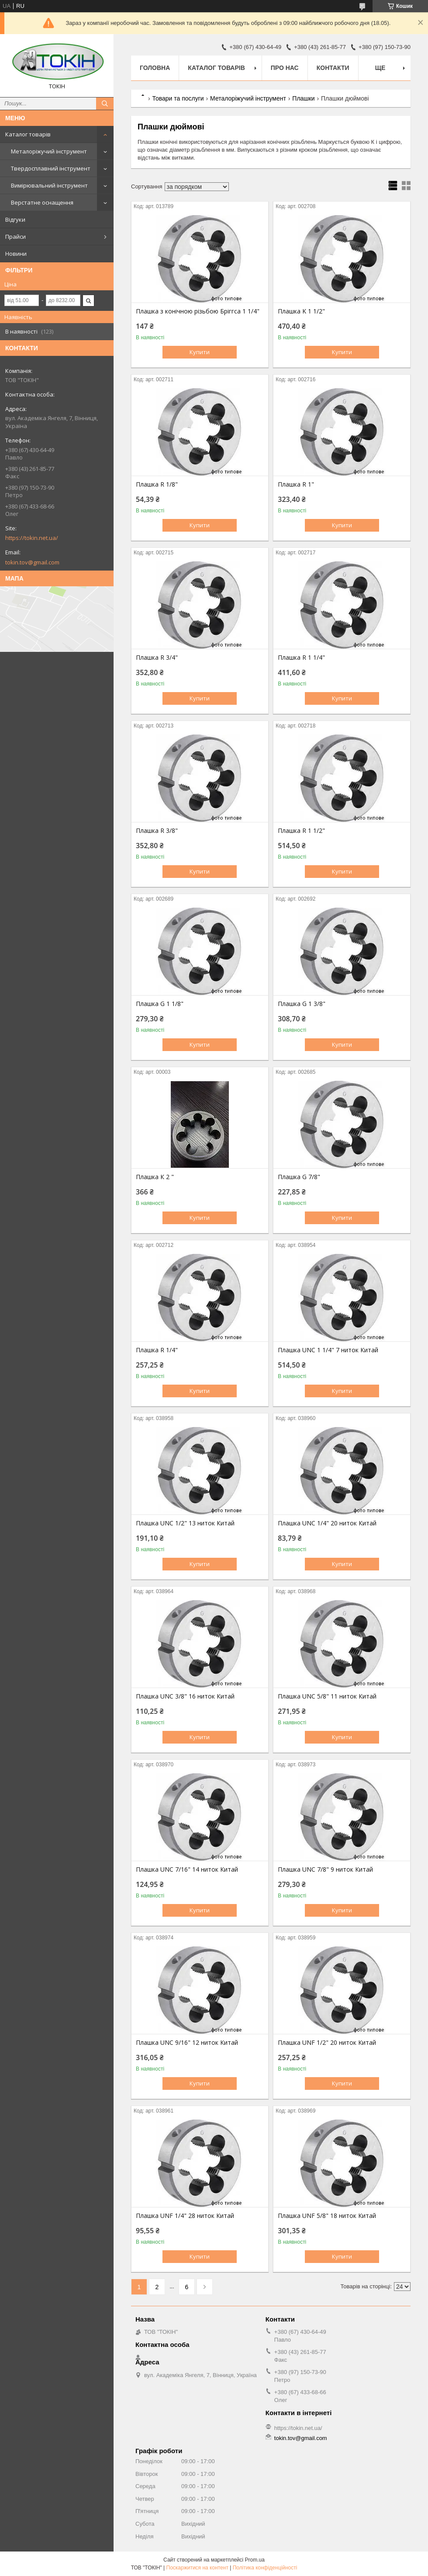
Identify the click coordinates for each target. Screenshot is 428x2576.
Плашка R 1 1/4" (301, 657)
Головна (155, 67)
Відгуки (15, 219)
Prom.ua (255, 2560)
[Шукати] (105, 103)
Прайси (15, 236)
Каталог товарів (28, 134)
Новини (16, 254)
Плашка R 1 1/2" (301, 831)
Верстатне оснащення (42, 202)
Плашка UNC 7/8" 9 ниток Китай (325, 1869)
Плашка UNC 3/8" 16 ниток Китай (185, 1696)
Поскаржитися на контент (197, 2568)
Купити (200, 352)
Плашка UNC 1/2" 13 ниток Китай (185, 1523)
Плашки (303, 98)
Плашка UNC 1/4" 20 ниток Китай (327, 1523)
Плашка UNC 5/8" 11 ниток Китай (327, 1696)
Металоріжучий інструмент (49, 151)
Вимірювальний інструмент (49, 185)
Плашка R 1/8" (157, 484)
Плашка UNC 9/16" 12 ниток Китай (187, 2043)
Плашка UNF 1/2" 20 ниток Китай (327, 2043)
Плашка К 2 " (155, 1177)
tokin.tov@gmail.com (32, 562)
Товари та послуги (178, 98)
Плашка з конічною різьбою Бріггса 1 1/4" (197, 311)
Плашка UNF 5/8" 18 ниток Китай (327, 2216)
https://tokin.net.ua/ (31, 538)
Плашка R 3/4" (157, 657)
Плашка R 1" (296, 484)
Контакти (333, 67)
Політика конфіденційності (265, 2568)
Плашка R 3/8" (157, 831)
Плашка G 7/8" (299, 1177)
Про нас (285, 67)
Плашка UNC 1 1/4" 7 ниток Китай (328, 1350)
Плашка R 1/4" (157, 1350)
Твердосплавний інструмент (50, 168)
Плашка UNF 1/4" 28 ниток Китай (185, 2216)
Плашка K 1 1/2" (301, 311)
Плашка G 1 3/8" (301, 1004)
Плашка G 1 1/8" (159, 1004)
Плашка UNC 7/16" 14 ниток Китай (187, 1869)
